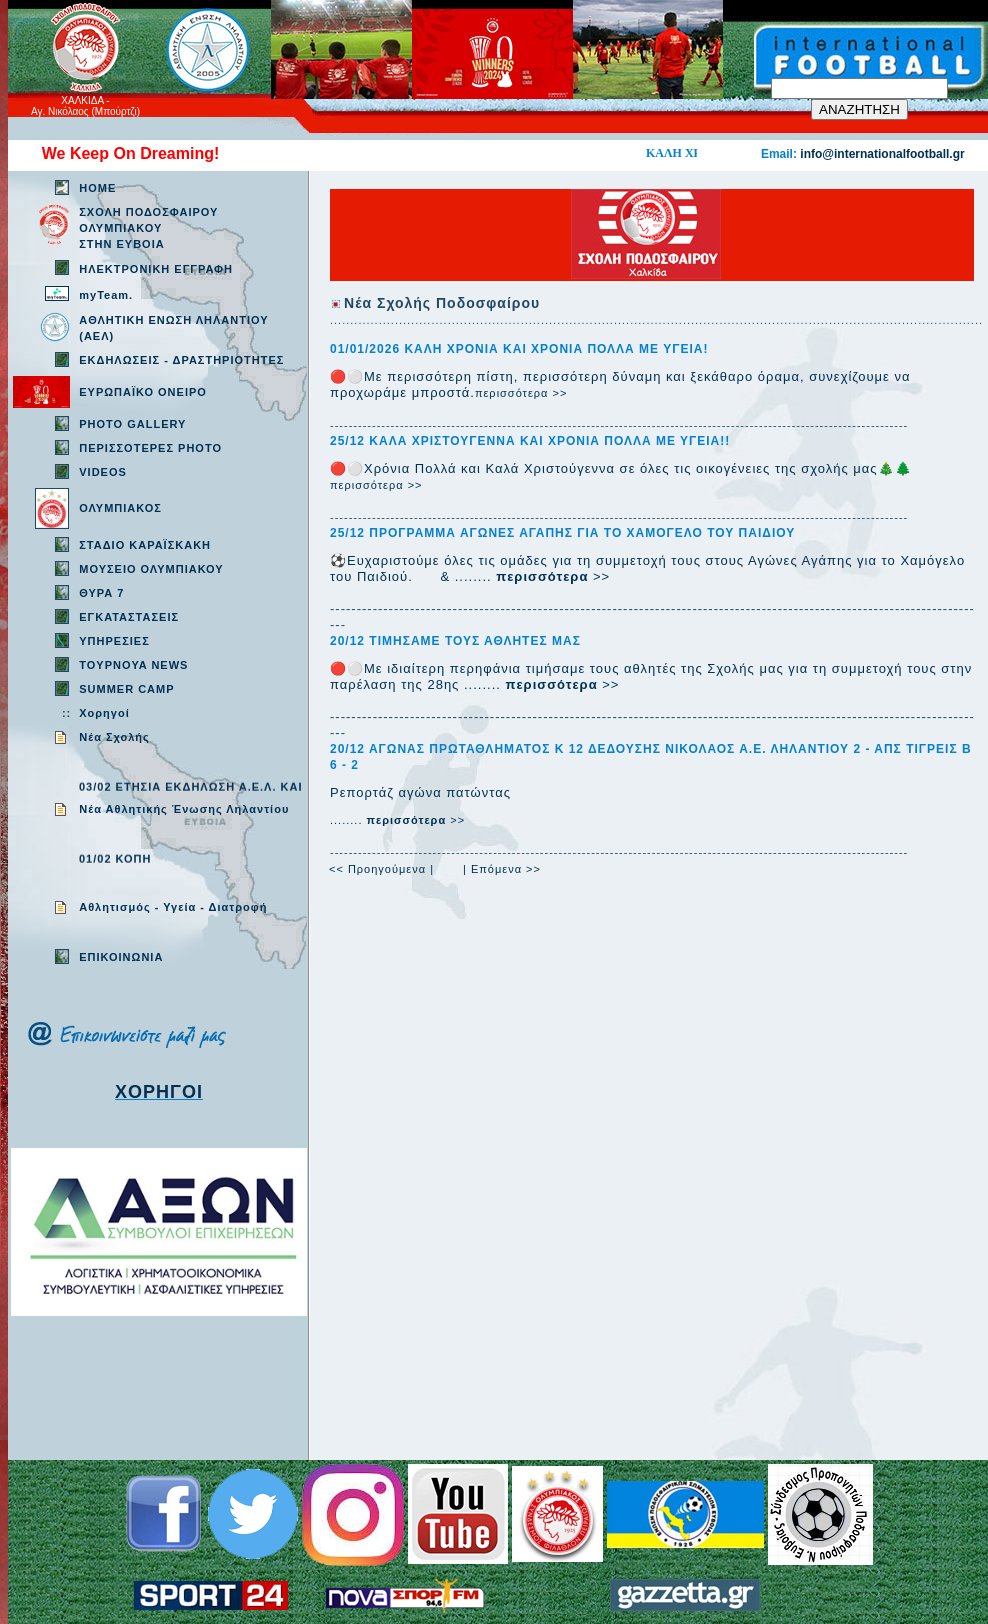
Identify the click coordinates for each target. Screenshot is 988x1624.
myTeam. (106, 295)
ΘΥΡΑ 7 (101, 593)
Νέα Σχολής (114, 737)
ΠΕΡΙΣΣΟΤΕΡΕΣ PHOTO (150, 448)
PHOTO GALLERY (132, 424)
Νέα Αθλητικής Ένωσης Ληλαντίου (184, 809)
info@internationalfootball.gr (882, 154)
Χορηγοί (104, 713)
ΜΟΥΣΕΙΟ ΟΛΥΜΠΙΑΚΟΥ (151, 569)
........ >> (397, 820)
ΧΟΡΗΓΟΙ (159, 1092)
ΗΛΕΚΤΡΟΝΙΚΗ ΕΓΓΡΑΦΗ (156, 269)
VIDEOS (103, 472)
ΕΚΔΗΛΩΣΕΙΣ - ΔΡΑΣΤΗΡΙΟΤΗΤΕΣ (181, 360)
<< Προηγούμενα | (381, 869)
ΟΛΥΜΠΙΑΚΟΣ (120, 508)
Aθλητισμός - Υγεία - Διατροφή (173, 907)
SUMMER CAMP (126, 689)
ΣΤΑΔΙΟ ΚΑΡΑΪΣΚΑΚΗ (145, 545)
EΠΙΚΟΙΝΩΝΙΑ (121, 957)
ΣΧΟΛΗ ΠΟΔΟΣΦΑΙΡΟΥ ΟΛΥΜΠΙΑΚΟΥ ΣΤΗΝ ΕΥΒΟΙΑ (148, 228)
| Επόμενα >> (502, 869)
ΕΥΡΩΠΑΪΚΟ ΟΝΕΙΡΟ (143, 392)
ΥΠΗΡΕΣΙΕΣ (114, 641)
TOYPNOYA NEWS (133, 665)
